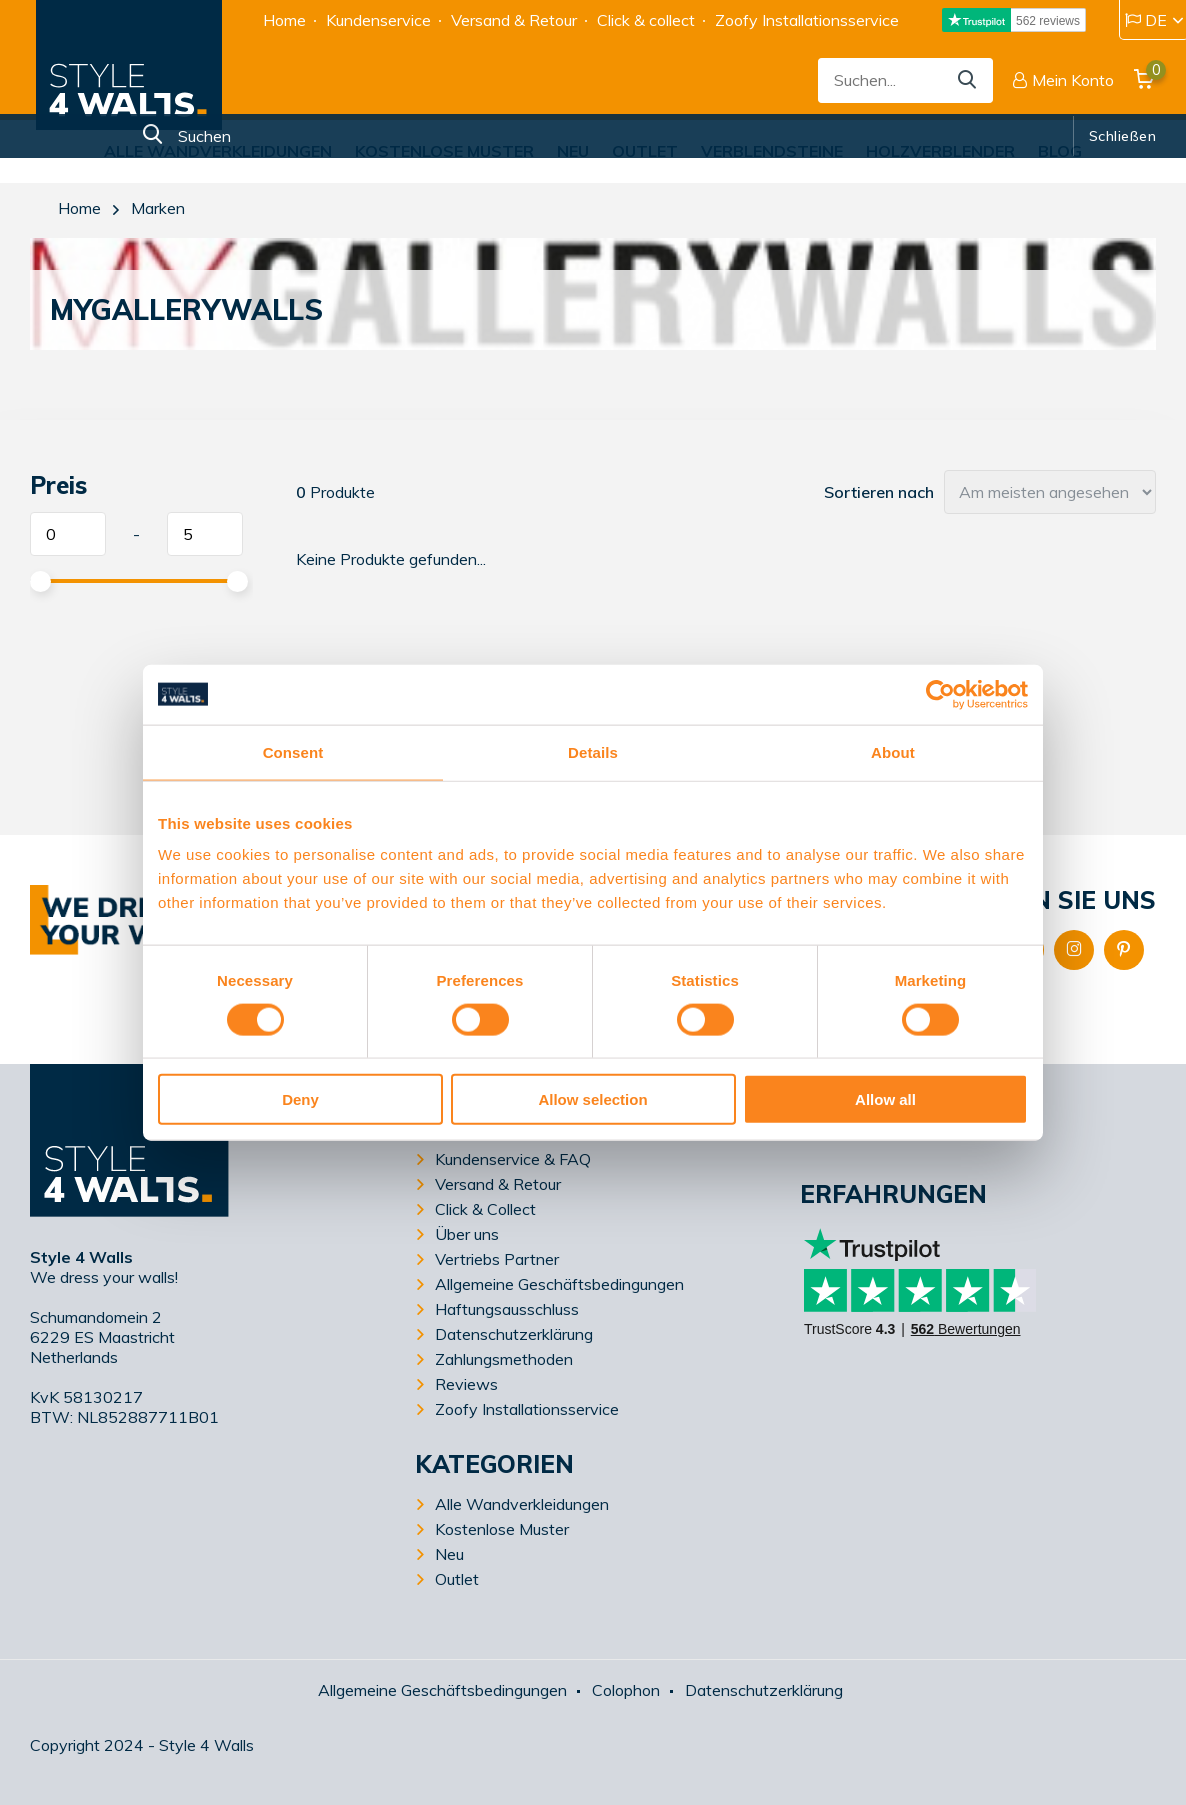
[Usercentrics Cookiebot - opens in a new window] (940, 694)
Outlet (645, 151)
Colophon (626, 1690)
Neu (573, 151)
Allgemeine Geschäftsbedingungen (559, 1284)
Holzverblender (940, 151)
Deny (300, 1099)
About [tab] (893, 751)
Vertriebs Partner (497, 1259)
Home (284, 20)
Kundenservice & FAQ (513, 1159)
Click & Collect (485, 1209)
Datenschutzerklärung (514, 1334)
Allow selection (592, 1099)
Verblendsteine (772, 151)
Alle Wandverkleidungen (218, 151)
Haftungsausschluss (507, 1309)
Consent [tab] (293, 751)
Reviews (466, 1384)
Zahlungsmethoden (504, 1359)
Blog (1060, 151)
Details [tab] (593, 751)
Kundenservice (378, 20)
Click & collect (646, 20)
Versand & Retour (514, 20)
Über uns (467, 1234)
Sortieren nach (879, 492)
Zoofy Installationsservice (807, 20)
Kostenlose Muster (444, 151)
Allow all (885, 1099)
